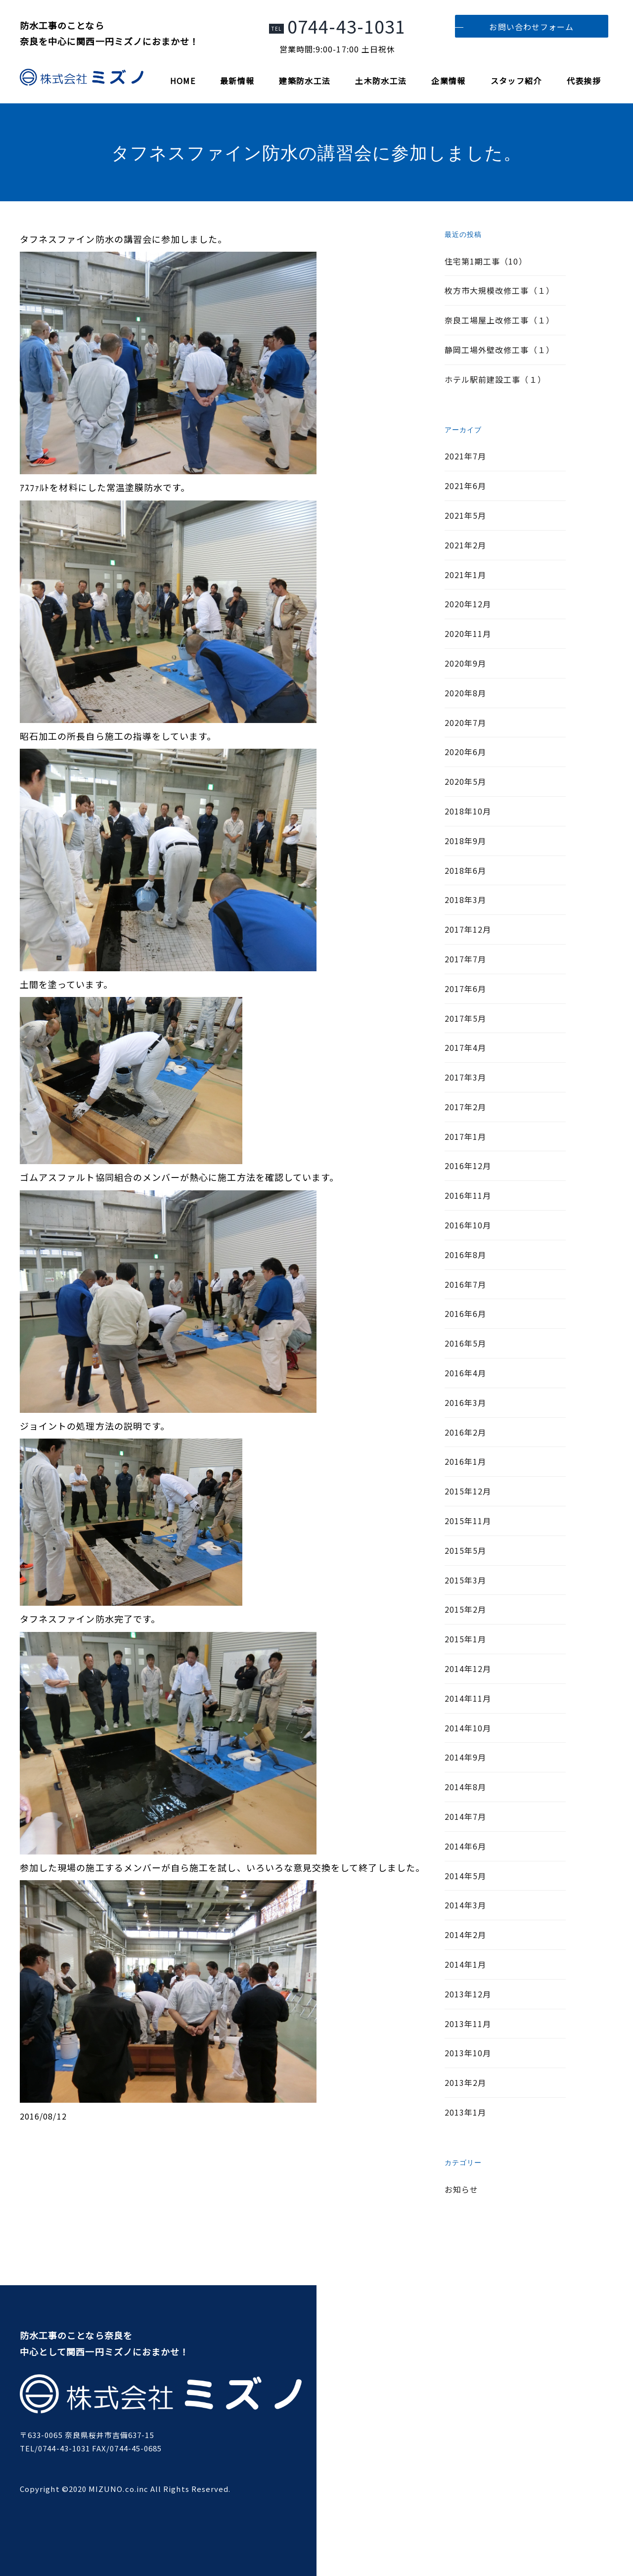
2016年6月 (465, 1313)
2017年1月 (465, 1136)
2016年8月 (465, 1255)
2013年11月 (468, 2024)
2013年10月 (468, 2053)
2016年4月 (465, 1373)
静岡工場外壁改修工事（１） (499, 350)
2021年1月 (465, 575)
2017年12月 (468, 929)
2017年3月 (465, 1077)
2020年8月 (465, 693)
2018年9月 (465, 841)
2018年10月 (468, 811)
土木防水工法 (381, 81)
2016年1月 (465, 1461)
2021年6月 (465, 486)
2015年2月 (465, 1609)
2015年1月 (465, 1639)
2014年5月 (465, 1876)
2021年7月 (465, 456)
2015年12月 (468, 1491)
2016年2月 (465, 1432)
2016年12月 (468, 1166)
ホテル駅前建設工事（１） (495, 379)
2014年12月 (468, 1668)
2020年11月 (468, 633)
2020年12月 (468, 604)
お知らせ (461, 2189)
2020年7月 (465, 722)
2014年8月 (465, 1787)
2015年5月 (465, 1550)
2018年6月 (465, 870)
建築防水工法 (304, 81)
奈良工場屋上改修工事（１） (499, 320)
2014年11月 (468, 1698)
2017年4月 (465, 1047)
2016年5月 (465, 1343)
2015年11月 (468, 1521)
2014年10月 (468, 1728)
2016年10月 (468, 1225)
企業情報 (448, 81)
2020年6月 (465, 752)
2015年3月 (465, 1580)
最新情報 (237, 81)
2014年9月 (465, 1757)
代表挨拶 (584, 81)
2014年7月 (465, 1816)
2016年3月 (465, 1402)
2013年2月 (465, 2082)
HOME (182, 81)
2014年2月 (465, 1935)
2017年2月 (465, 1107)
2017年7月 (465, 959)
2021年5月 (465, 515)
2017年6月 (465, 988)
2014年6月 (465, 1846)
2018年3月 (465, 899)
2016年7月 (465, 1284)
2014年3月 (465, 1905)
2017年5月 (465, 1018)
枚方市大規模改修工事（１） (499, 290)
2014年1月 (465, 1964)
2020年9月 (465, 663)
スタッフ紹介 (516, 81)
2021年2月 (465, 545)
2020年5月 (465, 781)
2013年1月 (465, 2112)
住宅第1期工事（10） (486, 261)
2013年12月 (468, 1994)
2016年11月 (468, 1195)
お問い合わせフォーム (531, 27)
